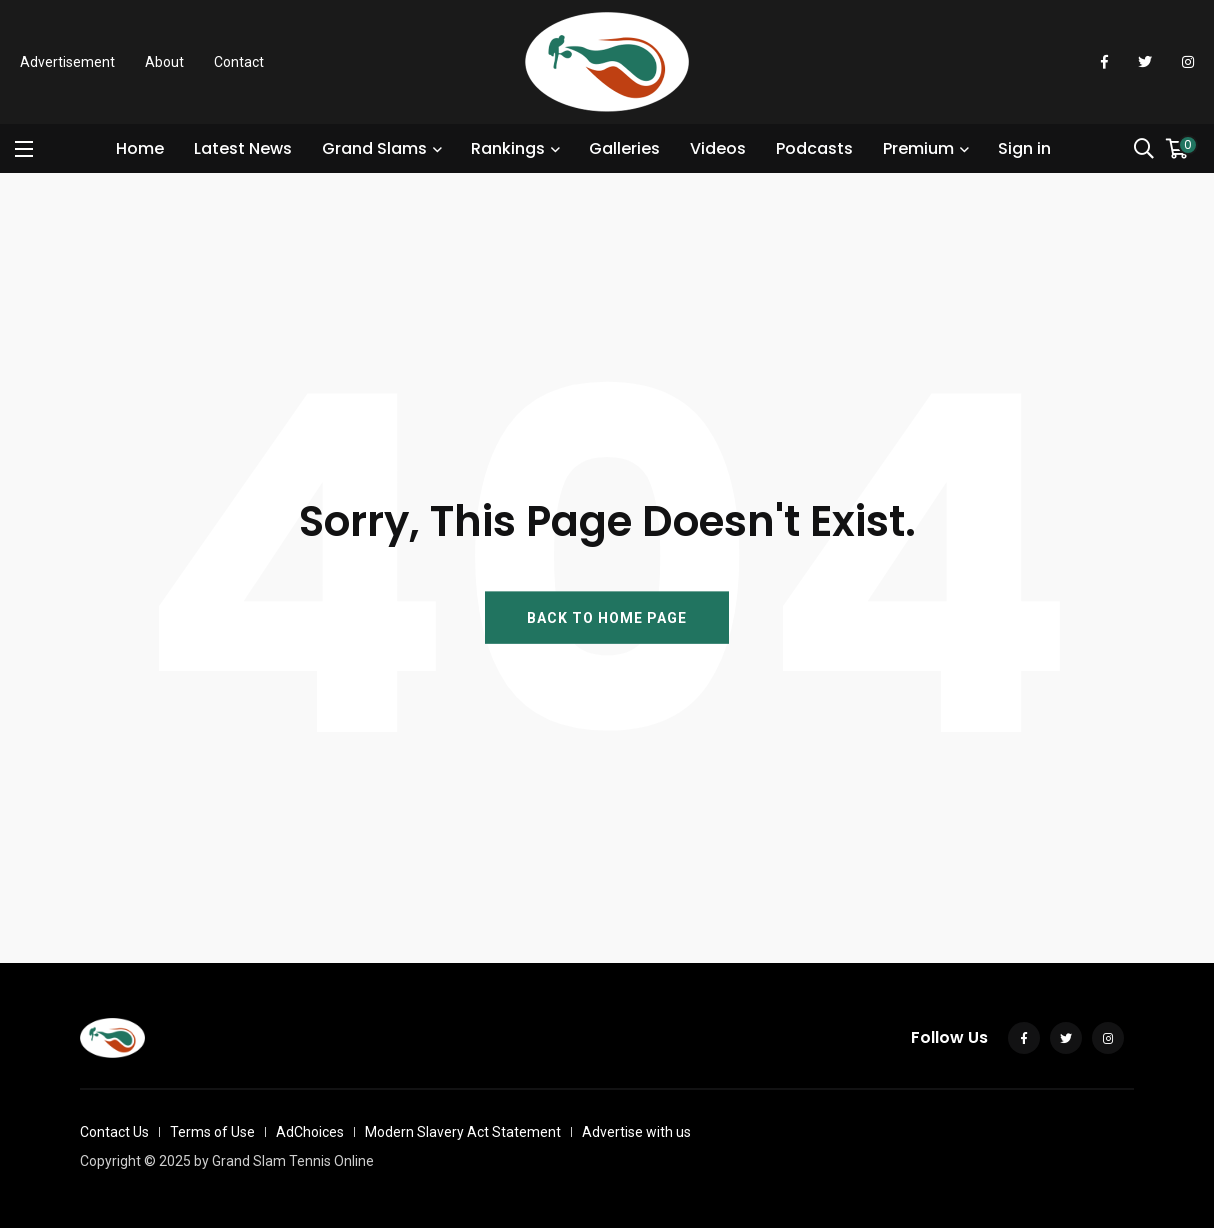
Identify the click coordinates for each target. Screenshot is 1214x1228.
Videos (718, 148)
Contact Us (114, 1132)
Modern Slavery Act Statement (463, 1132)
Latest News (243, 148)
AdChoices (310, 1132)
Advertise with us (636, 1132)
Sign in (1024, 148)
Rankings (508, 148)
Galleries (624, 148)
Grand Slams (374, 148)
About (164, 62)
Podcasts (814, 148)
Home (140, 148)
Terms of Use (212, 1132)
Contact (239, 62)
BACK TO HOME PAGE (607, 617)
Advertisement (67, 62)
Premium (918, 148)
